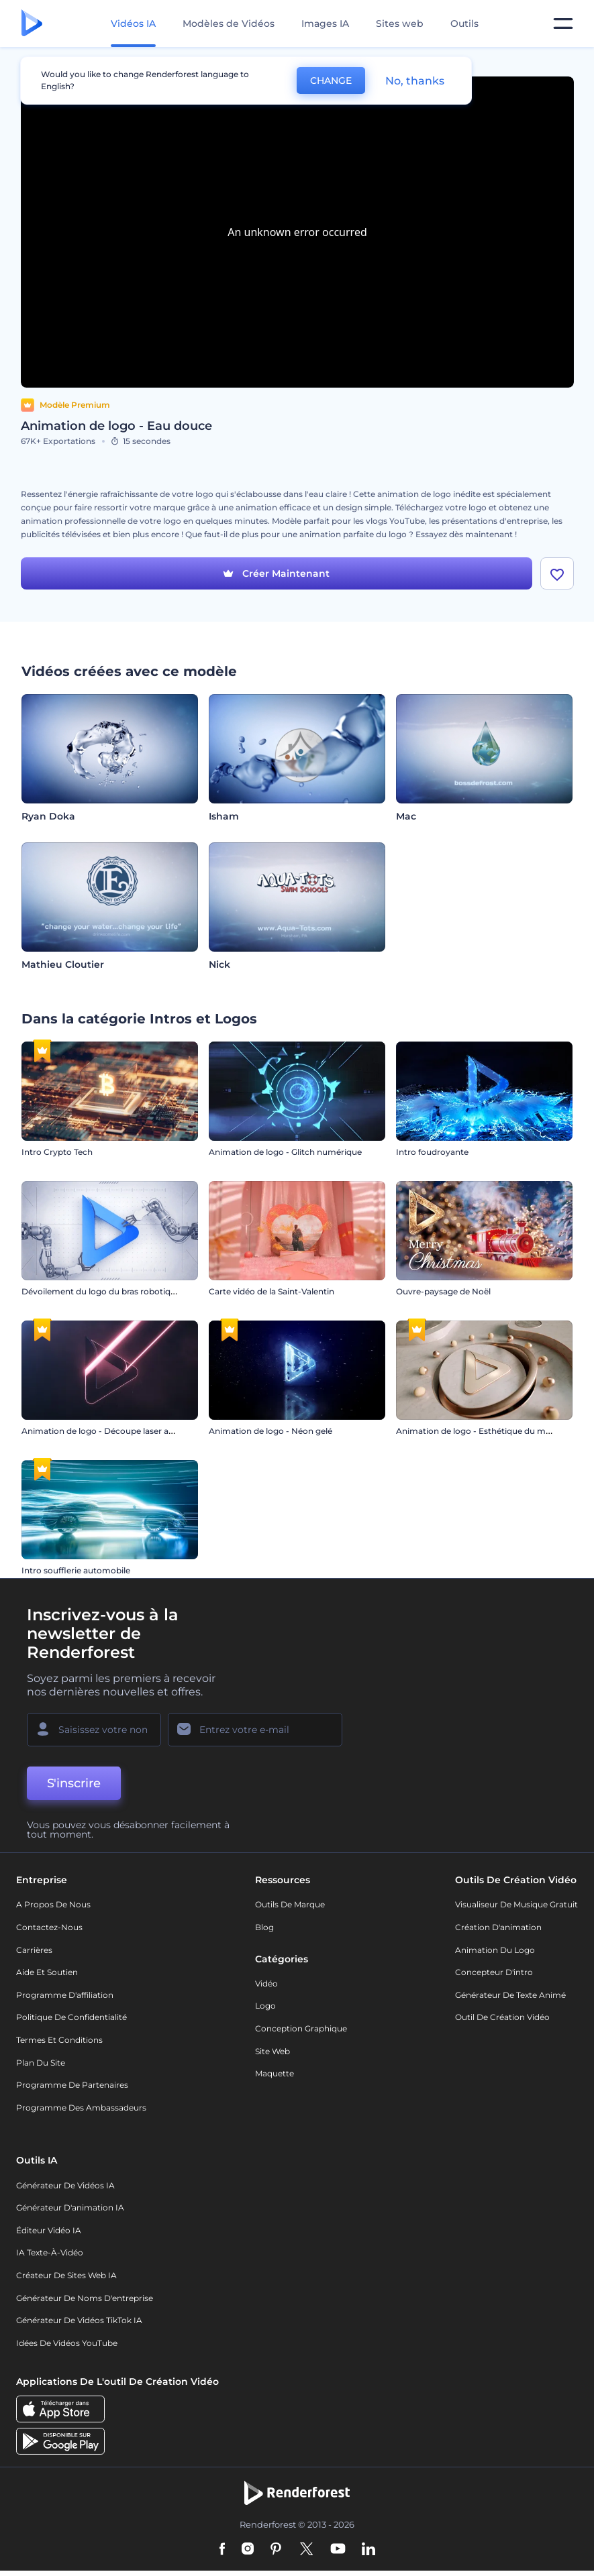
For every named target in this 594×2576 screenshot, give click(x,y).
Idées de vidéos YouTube (66, 2343)
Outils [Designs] (464, 23)
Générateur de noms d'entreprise (84, 2298)
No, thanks (414, 80)
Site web (272, 2051)
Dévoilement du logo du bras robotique (101, 1291)
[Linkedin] (368, 2549)
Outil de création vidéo (502, 2017)
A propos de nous (53, 1904)
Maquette (274, 2073)
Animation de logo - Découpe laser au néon (109, 1431)
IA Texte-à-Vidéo (49, 2252)
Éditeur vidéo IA (48, 2230)
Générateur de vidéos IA (65, 2185)
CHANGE (331, 80)
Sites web (400, 23)
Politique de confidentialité (71, 2017)
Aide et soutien (47, 1972)
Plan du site (40, 2063)
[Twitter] (306, 2549)
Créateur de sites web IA (66, 2275)
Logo (265, 2006)
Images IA (325, 23)
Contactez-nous (49, 1927)
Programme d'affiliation (64, 1995)
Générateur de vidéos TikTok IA (79, 2320)
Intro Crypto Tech (57, 1152)
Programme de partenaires (72, 2085)
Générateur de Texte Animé (510, 1995)
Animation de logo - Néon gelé (270, 1431)
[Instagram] (248, 2549)
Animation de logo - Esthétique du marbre (481, 1431)
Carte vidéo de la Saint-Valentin (271, 1291)
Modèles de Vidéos (229, 23)
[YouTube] (338, 2549)
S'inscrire (74, 1783)
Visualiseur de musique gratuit (516, 1904)
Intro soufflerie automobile (75, 1570)
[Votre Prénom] (94, 1729)
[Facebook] (222, 2549)
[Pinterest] (276, 2549)
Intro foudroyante (432, 1152)
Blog (264, 1927)
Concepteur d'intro (494, 1972)
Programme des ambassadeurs (81, 2108)
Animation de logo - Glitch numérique (285, 1152)
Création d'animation (498, 1927)
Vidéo (266, 1983)
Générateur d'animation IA (70, 2207)
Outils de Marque (290, 1904)
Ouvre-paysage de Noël (443, 1291)
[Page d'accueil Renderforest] (31, 23)
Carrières (34, 1950)
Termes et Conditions (59, 2040)
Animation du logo (495, 1950)
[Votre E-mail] (255, 1729)
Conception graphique (301, 2028)
